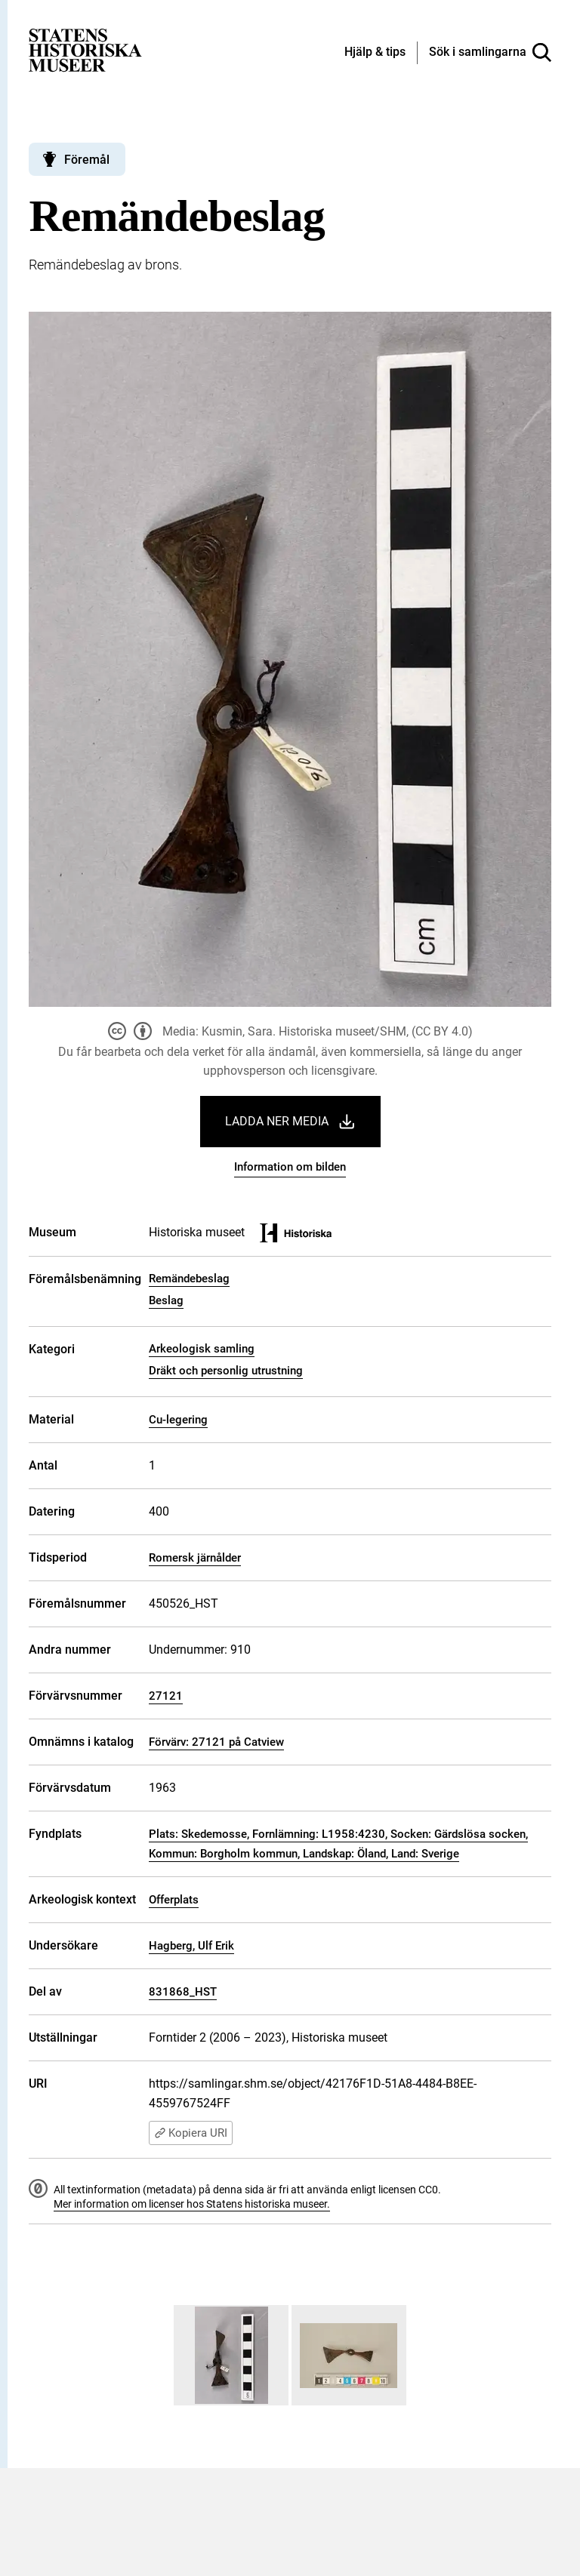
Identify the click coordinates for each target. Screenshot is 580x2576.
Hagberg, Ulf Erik (191, 1946)
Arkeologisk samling (202, 1349)
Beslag (166, 1300)
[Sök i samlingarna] (490, 53)
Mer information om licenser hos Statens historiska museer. (192, 2204)
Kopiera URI (190, 2133)
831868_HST (183, 1992)
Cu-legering (178, 1419)
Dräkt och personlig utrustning (226, 1370)
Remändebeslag (189, 1278)
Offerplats (174, 1900)
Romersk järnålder (195, 1558)
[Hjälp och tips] (375, 52)
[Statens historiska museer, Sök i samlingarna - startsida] (85, 49)
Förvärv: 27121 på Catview (216, 1742)
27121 (166, 1696)
